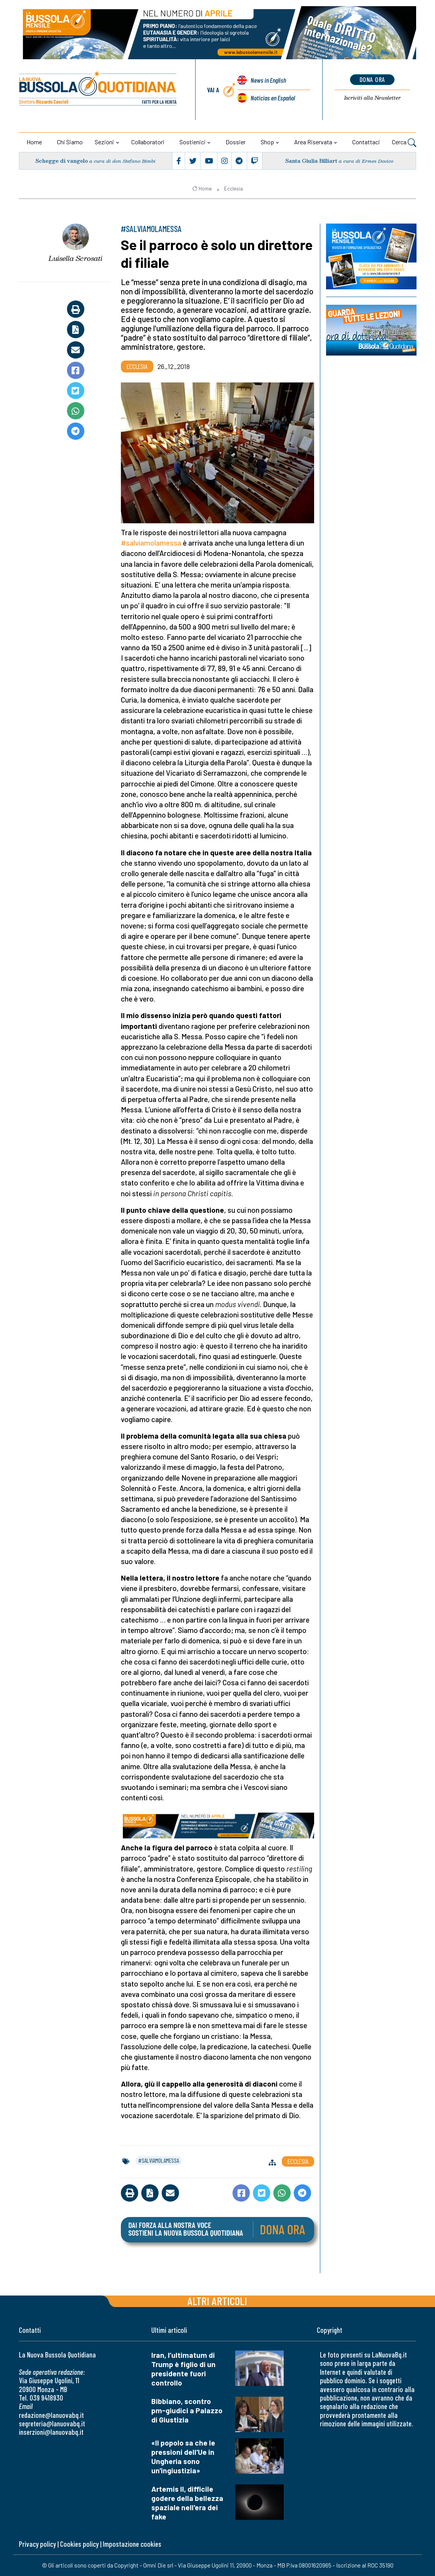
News (268, 80)
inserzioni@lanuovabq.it (51, 2431)
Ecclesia (233, 188)
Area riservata (313, 141)
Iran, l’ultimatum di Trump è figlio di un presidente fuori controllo (183, 2369)
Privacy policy (37, 2543)
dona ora (372, 79)
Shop (267, 141)
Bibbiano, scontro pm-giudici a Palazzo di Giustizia (187, 2410)
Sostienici (192, 141)
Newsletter (372, 98)
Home (34, 141)
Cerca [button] (404, 143)
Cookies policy (79, 2543)
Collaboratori (147, 141)
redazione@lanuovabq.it (51, 2415)
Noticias (273, 97)
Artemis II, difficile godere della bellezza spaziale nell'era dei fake (187, 2502)
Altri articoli (217, 2300)
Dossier (236, 141)
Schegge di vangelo (61, 160)
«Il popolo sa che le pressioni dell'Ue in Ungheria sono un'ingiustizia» (183, 2456)
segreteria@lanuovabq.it (52, 2423)
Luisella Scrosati (75, 258)
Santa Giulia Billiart (311, 160)
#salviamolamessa (151, 542)
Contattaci (366, 141)
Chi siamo (70, 141)
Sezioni (104, 141)
